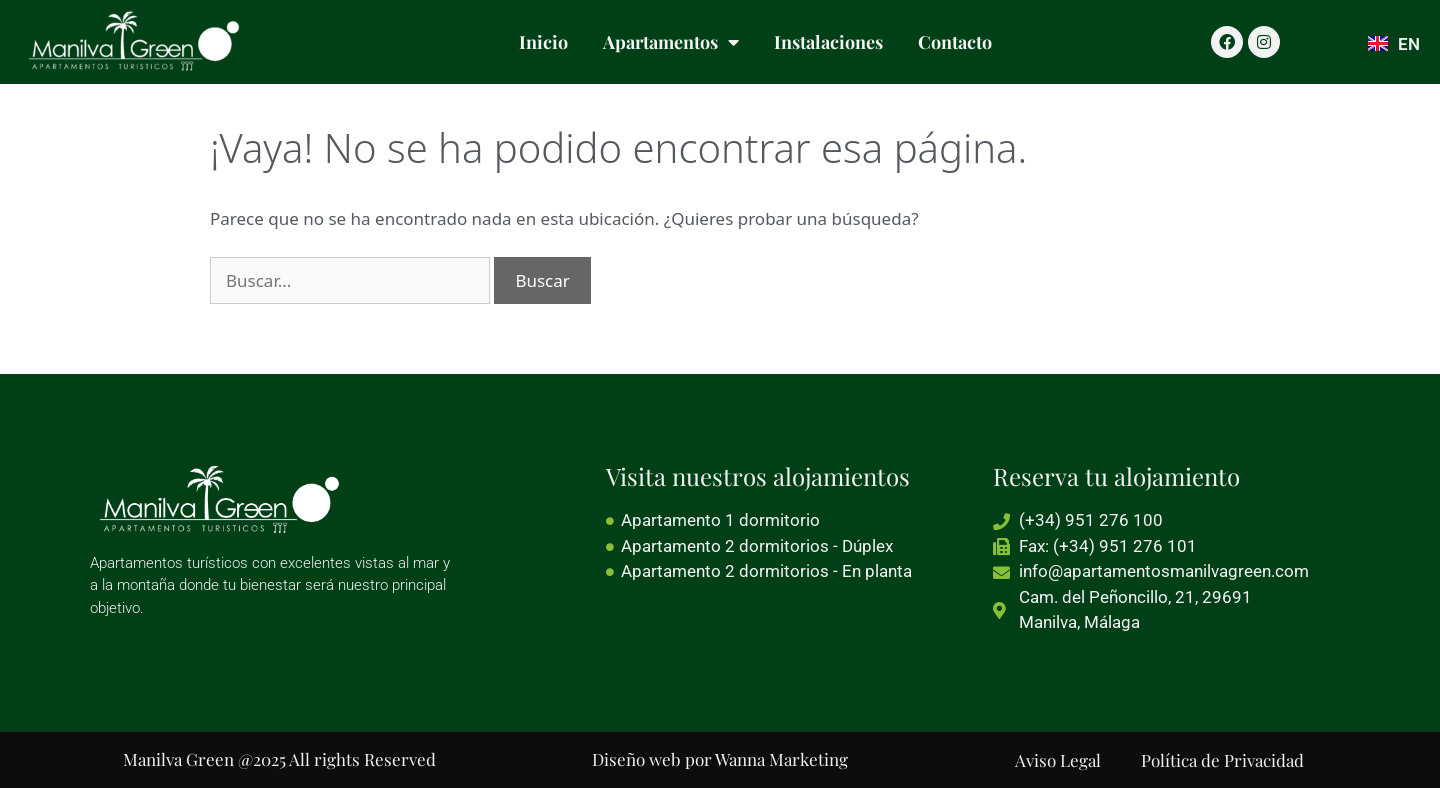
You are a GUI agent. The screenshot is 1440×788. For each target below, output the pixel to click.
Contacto (955, 42)
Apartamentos (671, 42)
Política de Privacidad (1222, 760)
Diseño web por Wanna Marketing (720, 759)
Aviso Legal (1058, 760)
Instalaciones (828, 42)
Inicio (543, 42)
